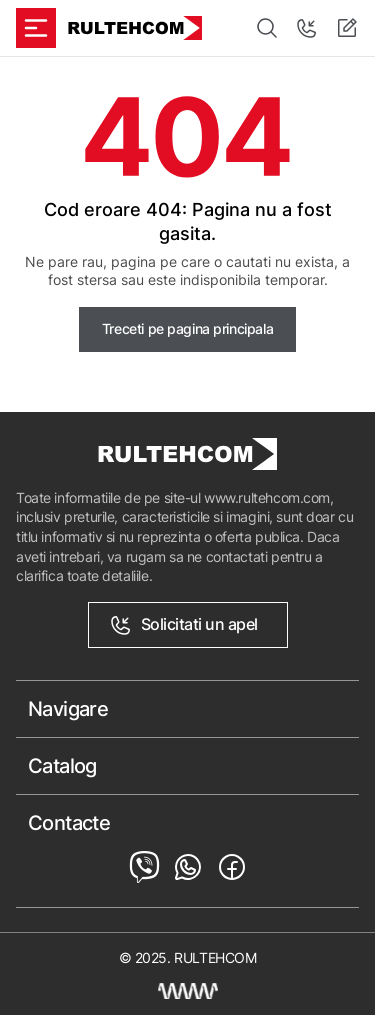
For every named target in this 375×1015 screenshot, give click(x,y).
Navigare (68, 709)
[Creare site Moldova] (188, 991)
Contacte (69, 823)
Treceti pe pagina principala (187, 328)
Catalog (62, 766)
